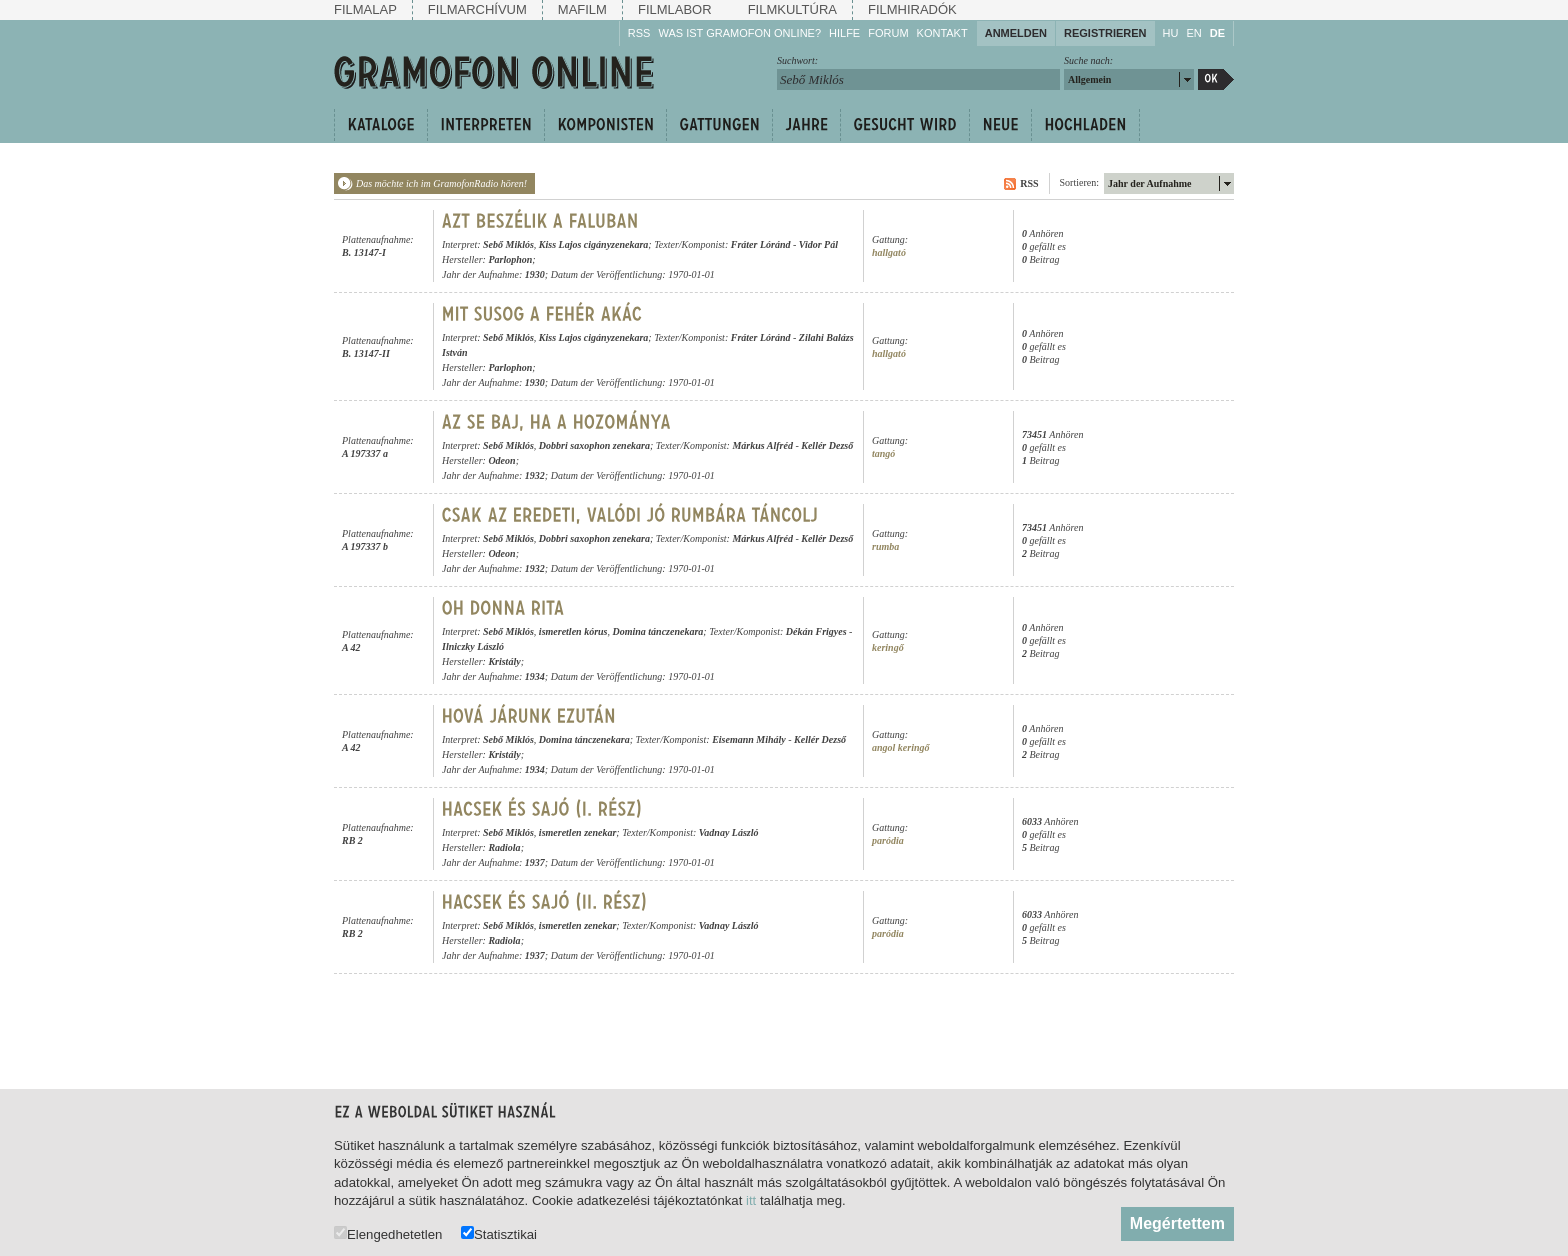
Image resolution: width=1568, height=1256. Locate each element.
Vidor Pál (818, 244)
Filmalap (365, 9)
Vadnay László (729, 832)
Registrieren (1105, 33)
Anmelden (1016, 33)
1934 (535, 676)
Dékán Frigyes (816, 631)
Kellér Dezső (827, 445)
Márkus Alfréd (762, 445)
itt (751, 1200)
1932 (535, 475)
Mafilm (582, 9)
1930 (535, 274)
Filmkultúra (792, 9)
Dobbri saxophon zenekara (594, 445)
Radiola (504, 847)
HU (1171, 33)
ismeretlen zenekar (578, 832)
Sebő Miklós (508, 244)
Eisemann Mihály (749, 739)
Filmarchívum (477, 9)
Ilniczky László (473, 646)
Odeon (501, 460)
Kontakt (942, 33)
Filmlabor (675, 9)
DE (1217, 33)
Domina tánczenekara (657, 631)
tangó (883, 453)
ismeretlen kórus (573, 631)
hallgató (889, 252)
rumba (885, 546)
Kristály (504, 661)
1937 (535, 862)
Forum (888, 33)
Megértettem (1177, 1223)
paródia (888, 840)
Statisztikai (499, 1233)
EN (1193, 33)
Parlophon (510, 259)
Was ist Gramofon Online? (739, 33)
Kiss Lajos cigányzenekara (593, 244)
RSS (639, 33)
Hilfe (844, 33)
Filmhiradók (912, 9)
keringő (888, 647)
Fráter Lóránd (761, 244)
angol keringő (901, 747)
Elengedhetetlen (388, 1233)
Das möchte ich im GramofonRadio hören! (441, 183)
